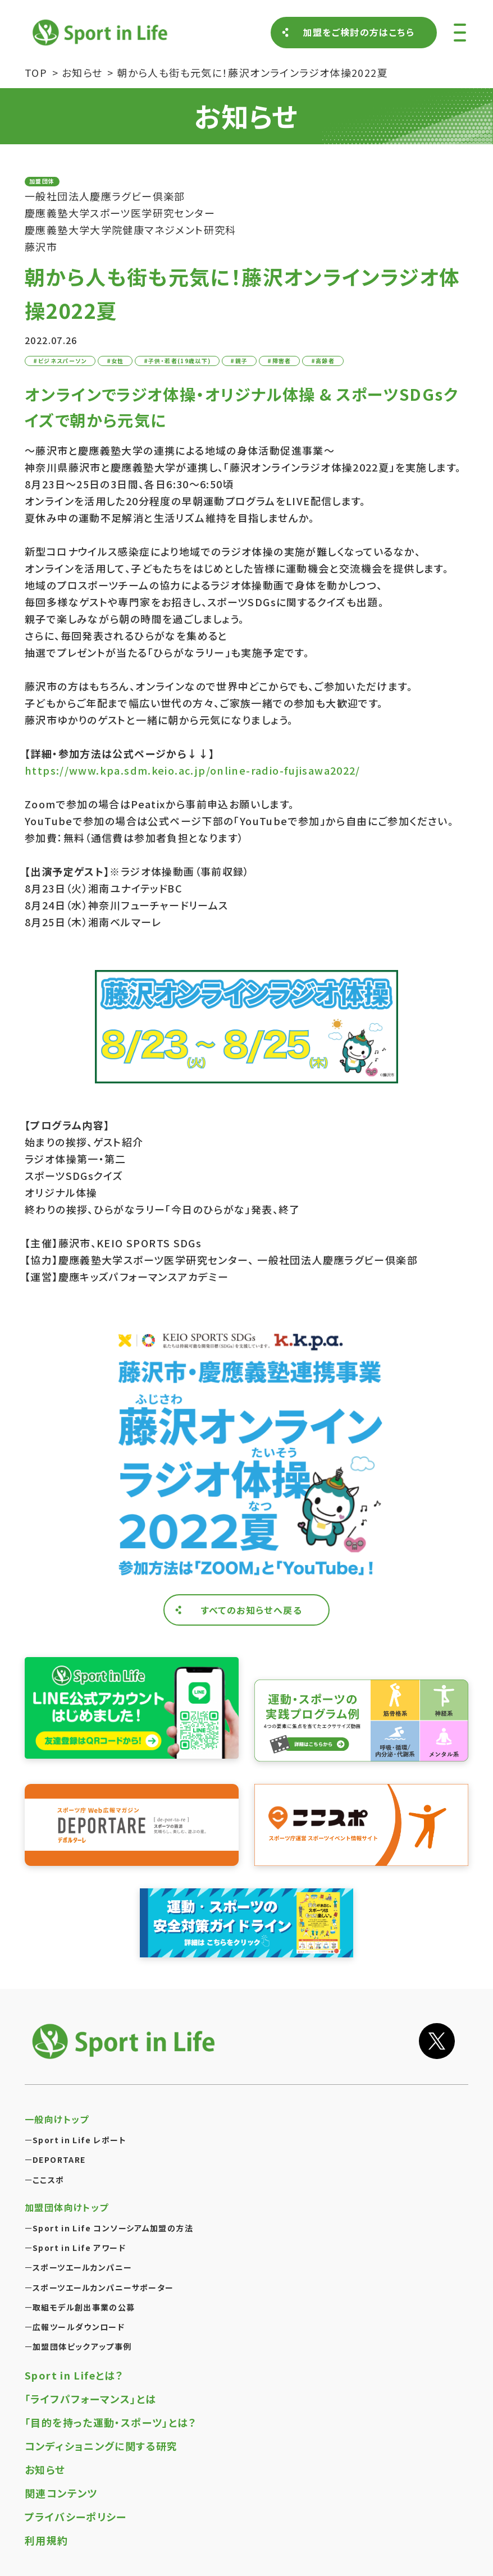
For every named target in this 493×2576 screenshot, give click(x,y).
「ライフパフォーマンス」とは (90, 2398)
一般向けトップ (57, 2119)
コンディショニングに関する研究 (101, 2445)
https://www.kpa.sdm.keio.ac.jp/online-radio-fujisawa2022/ (192, 770)
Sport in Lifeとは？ (74, 2375)
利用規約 (47, 2540)
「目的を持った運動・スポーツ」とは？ (111, 2422)
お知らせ (45, 2469)
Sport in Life (101, 32)
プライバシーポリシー (76, 2516)
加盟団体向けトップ (66, 2207)
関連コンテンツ (61, 2493)
